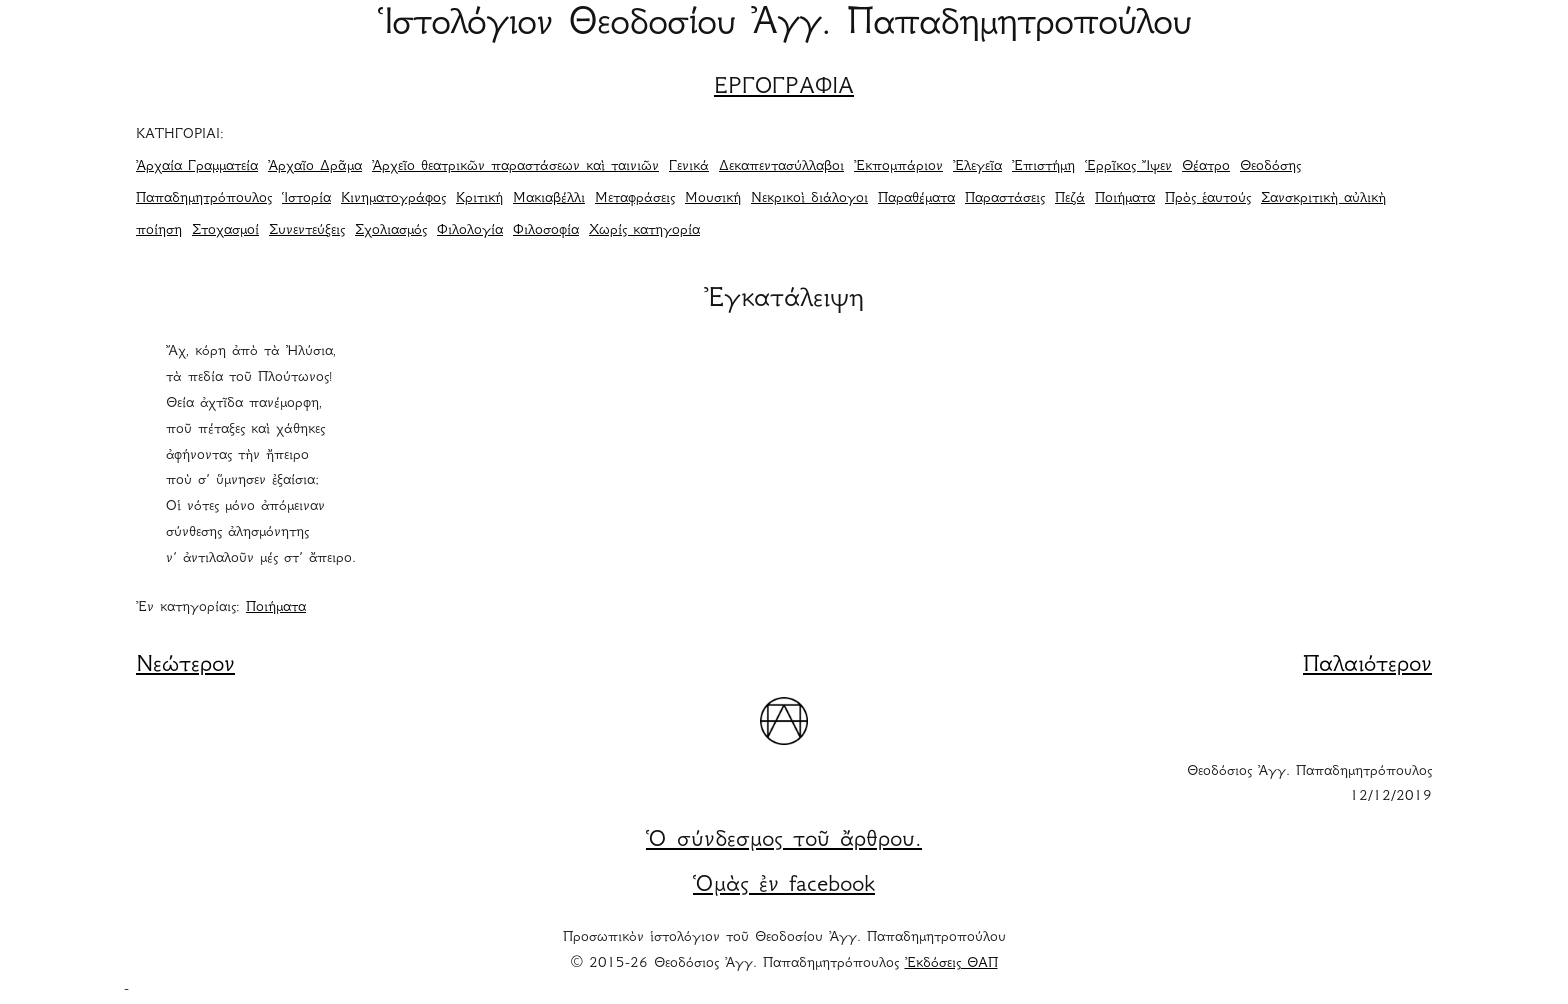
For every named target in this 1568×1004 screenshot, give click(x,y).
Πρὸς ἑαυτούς (1208, 199)
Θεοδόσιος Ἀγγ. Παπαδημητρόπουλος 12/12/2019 (1309, 785)
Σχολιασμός (391, 231)
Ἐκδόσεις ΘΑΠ (951, 964)
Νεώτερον (185, 666)
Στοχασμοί (225, 231)
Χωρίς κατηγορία (644, 231)
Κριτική (479, 199)
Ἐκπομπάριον (898, 167)
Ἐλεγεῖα (977, 167)
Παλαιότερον (1367, 666)
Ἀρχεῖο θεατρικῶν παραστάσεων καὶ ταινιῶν (515, 167)
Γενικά (689, 167)
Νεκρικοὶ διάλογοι (809, 199)
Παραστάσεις (1005, 199)
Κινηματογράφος (393, 199)
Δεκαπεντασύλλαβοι (781, 167)
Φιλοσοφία (546, 231)
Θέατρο (1206, 167)
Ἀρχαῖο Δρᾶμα (315, 167)
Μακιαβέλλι (549, 199)
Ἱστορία (306, 199)
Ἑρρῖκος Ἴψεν (1128, 167)
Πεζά (1070, 199)
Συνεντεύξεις (307, 231)
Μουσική (713, 199)
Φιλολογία (470, 231)
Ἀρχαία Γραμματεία (197, 167)
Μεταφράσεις (635, 199)
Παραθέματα (916, 199)
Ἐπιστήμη (1043, 167)
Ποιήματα (1125, 199)
